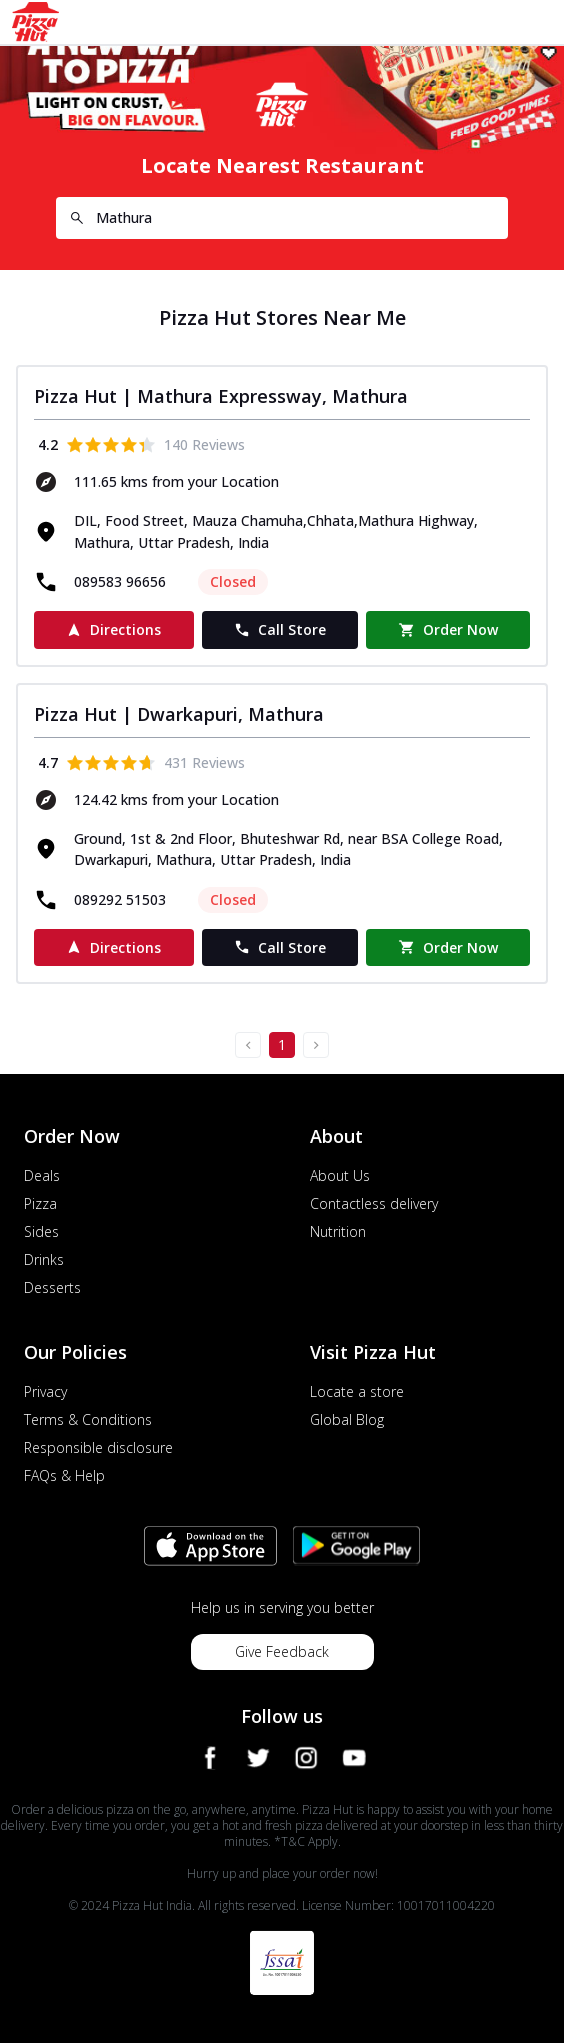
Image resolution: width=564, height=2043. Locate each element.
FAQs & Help (64, 1475)
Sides (41, 1231)
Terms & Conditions (88, 1419)
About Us (340, 1175)
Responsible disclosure (98, 1447)
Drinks (44, 1259)
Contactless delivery (374, 1203)
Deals (42, 1175)
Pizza (40, 1203)
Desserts (52, 1287)
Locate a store (357, 1391)
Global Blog (347, 1419)
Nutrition (338, 1231)
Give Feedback (282, 1651)
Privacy (45, 1391)
